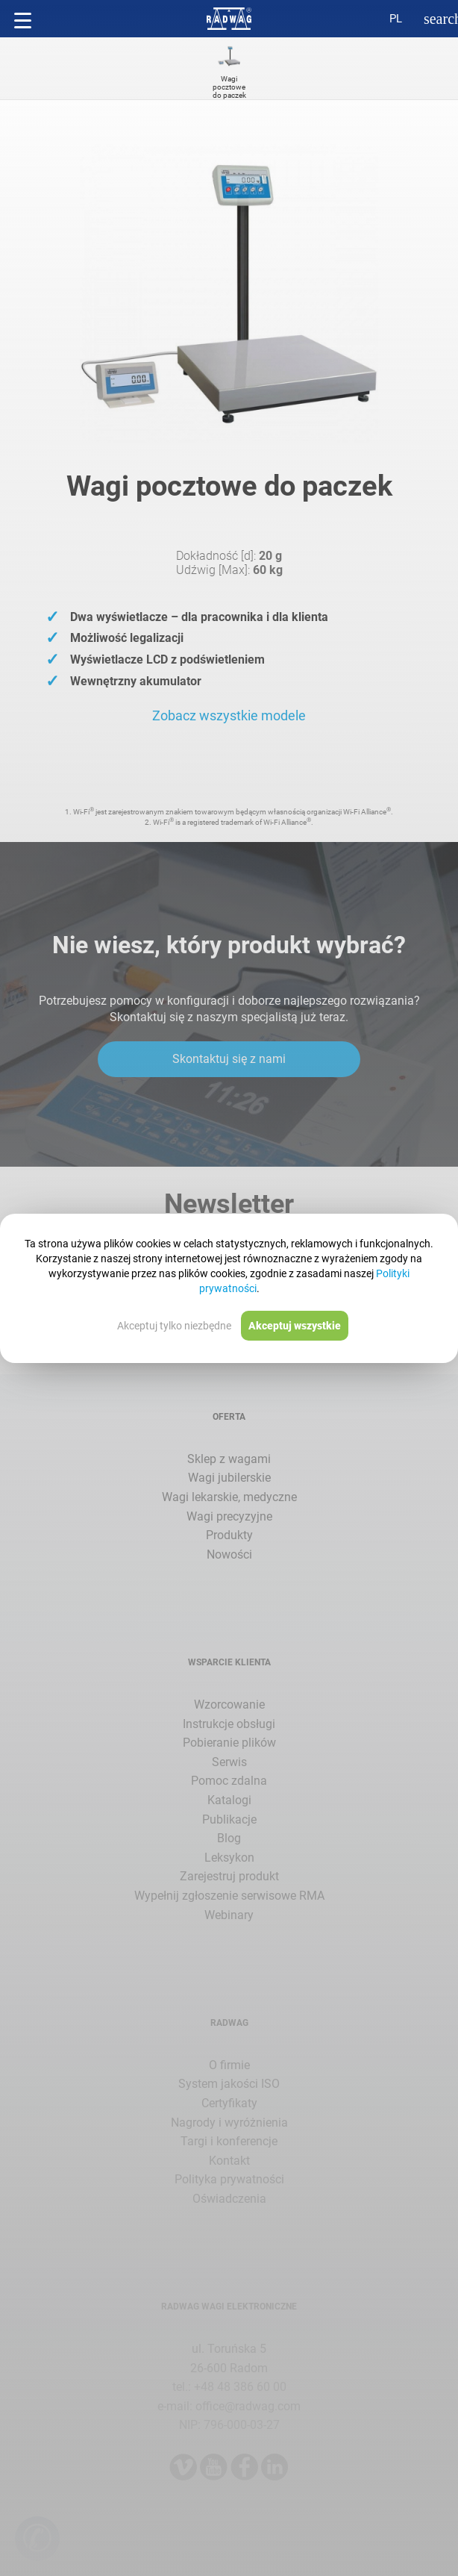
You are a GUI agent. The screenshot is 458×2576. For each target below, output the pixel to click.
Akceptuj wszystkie (294, 1326)
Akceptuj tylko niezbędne (174, 1326)
